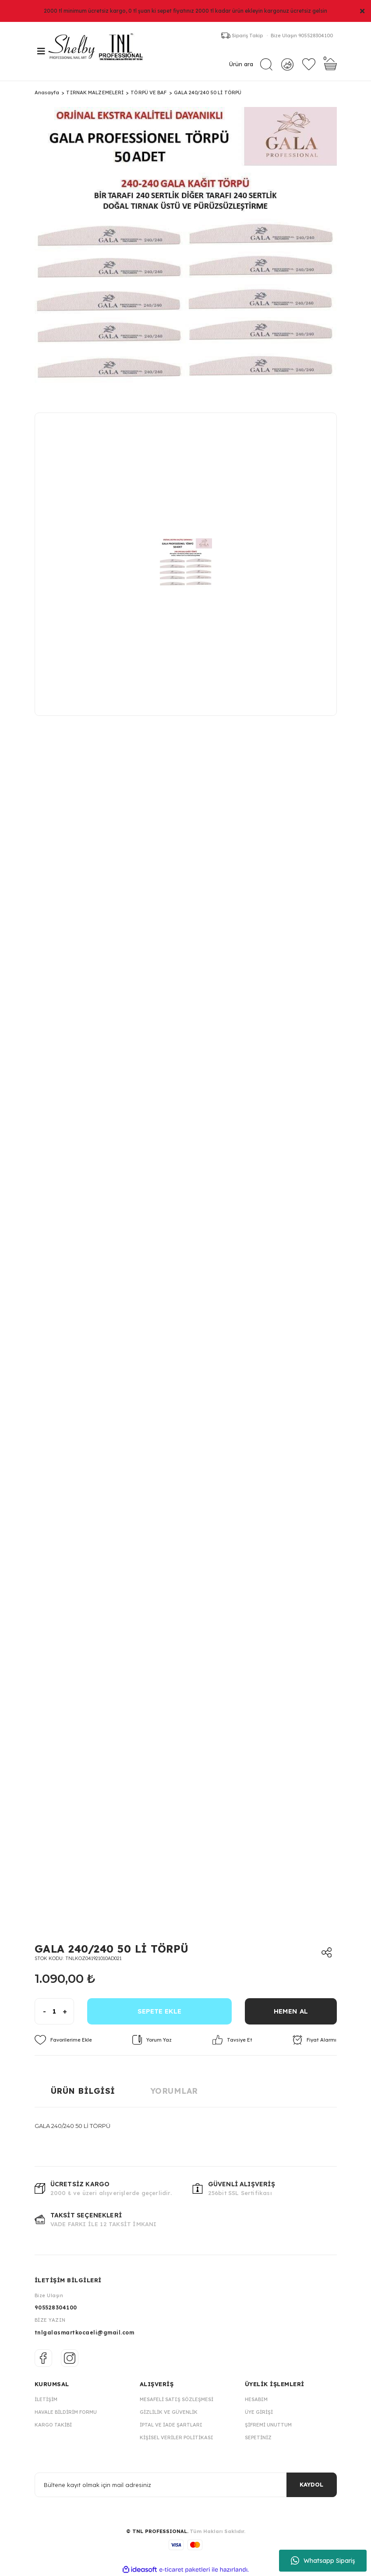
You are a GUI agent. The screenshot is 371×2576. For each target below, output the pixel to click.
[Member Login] (287, 64)
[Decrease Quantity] (40, 2011)
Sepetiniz (258, 2437)
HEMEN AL (291, 2011)
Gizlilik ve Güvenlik (169, 2412)
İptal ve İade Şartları (171, 2425)
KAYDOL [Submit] (311, 2484)
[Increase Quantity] (68, 2011)
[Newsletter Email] (186, 2485)
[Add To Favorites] (63, 2040)
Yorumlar (174, 2091)
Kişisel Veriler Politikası (176, 2437)
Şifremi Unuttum (268, 2425)
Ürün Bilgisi (83, 2091)
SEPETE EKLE (159, 2011)
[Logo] (100, 51)
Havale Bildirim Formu (66, 2412)
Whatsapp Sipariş (323, 2560)
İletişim (46, 2399)
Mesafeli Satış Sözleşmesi (176, 2399)
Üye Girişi (259, 2412)
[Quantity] (54, 2011)
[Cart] (330, 65)
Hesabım (256, 2399)
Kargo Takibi (53, 2425)
